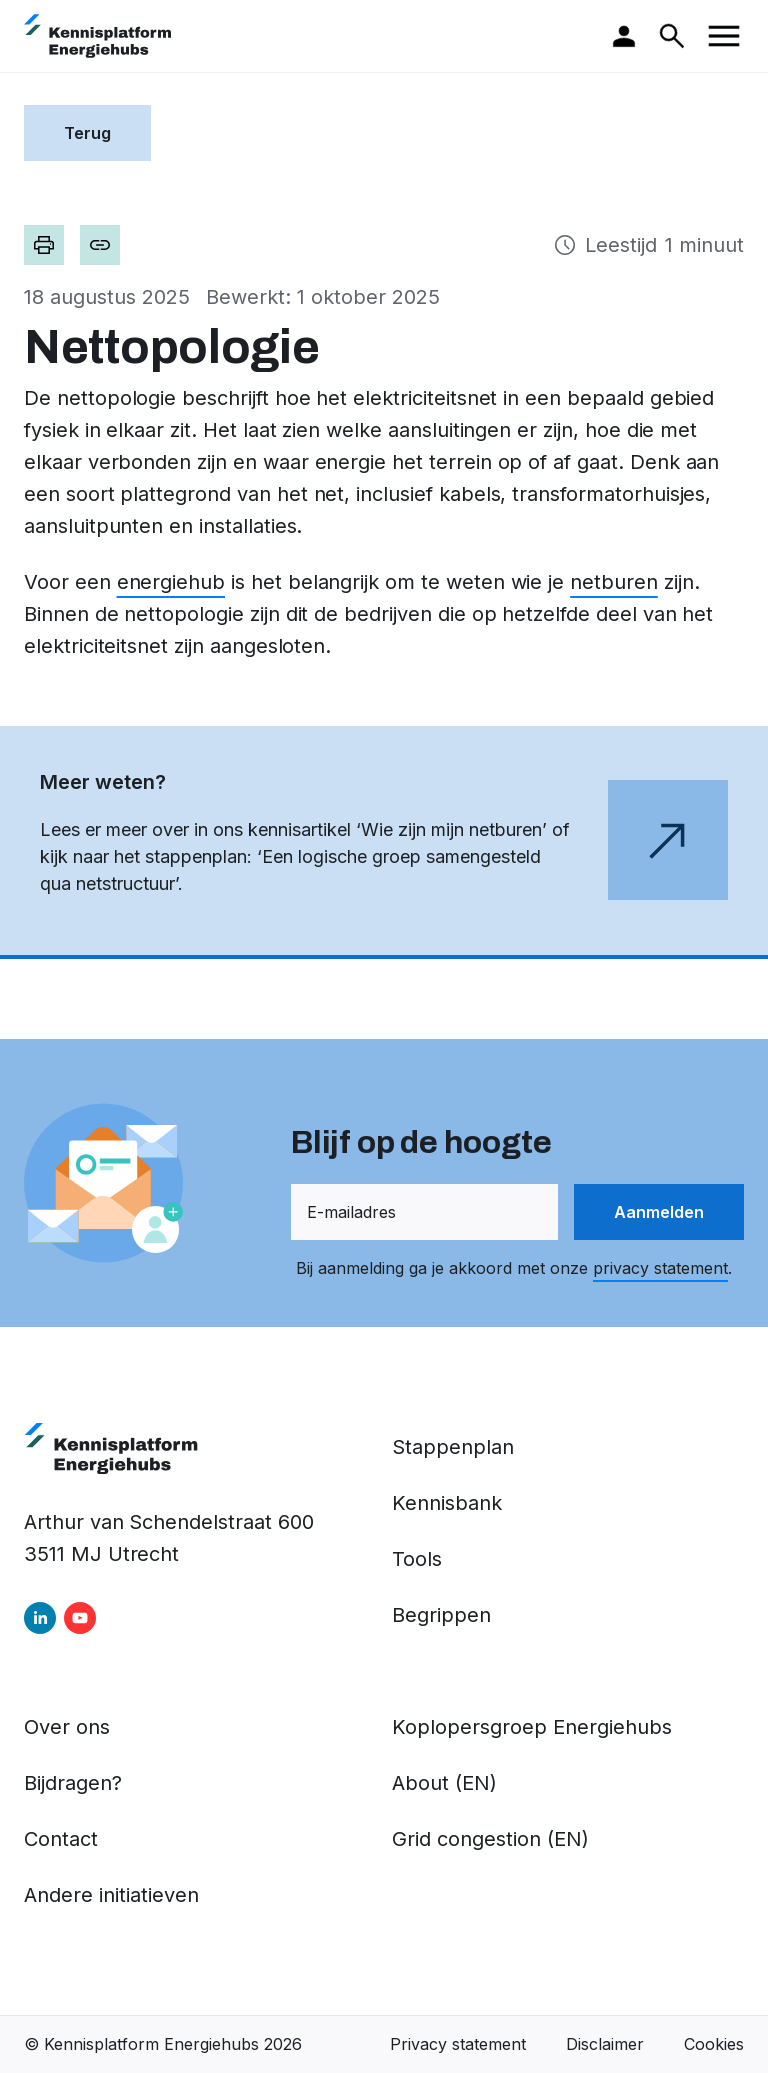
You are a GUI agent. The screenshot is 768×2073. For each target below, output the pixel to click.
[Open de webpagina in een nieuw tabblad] (384, 842)
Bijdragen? (73, 1783)
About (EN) (444, 1783)
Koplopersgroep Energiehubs (532, 1727)
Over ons (67, 1727)
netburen (614, 582)
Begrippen (441, 1615)
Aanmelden (659, 1212)
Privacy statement (458, 2044)
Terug (87, 133)
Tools (417, 1559)
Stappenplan (453, 1447)
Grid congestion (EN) (490, 1839)
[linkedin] (40, 1618)
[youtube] (80, 1618)
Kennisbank (447, 1503)
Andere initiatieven (111, 1895)
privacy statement (660, 1268)
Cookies (714, 2044)
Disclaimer (605, 2044)
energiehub (171, 582)
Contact (61, 1839)
